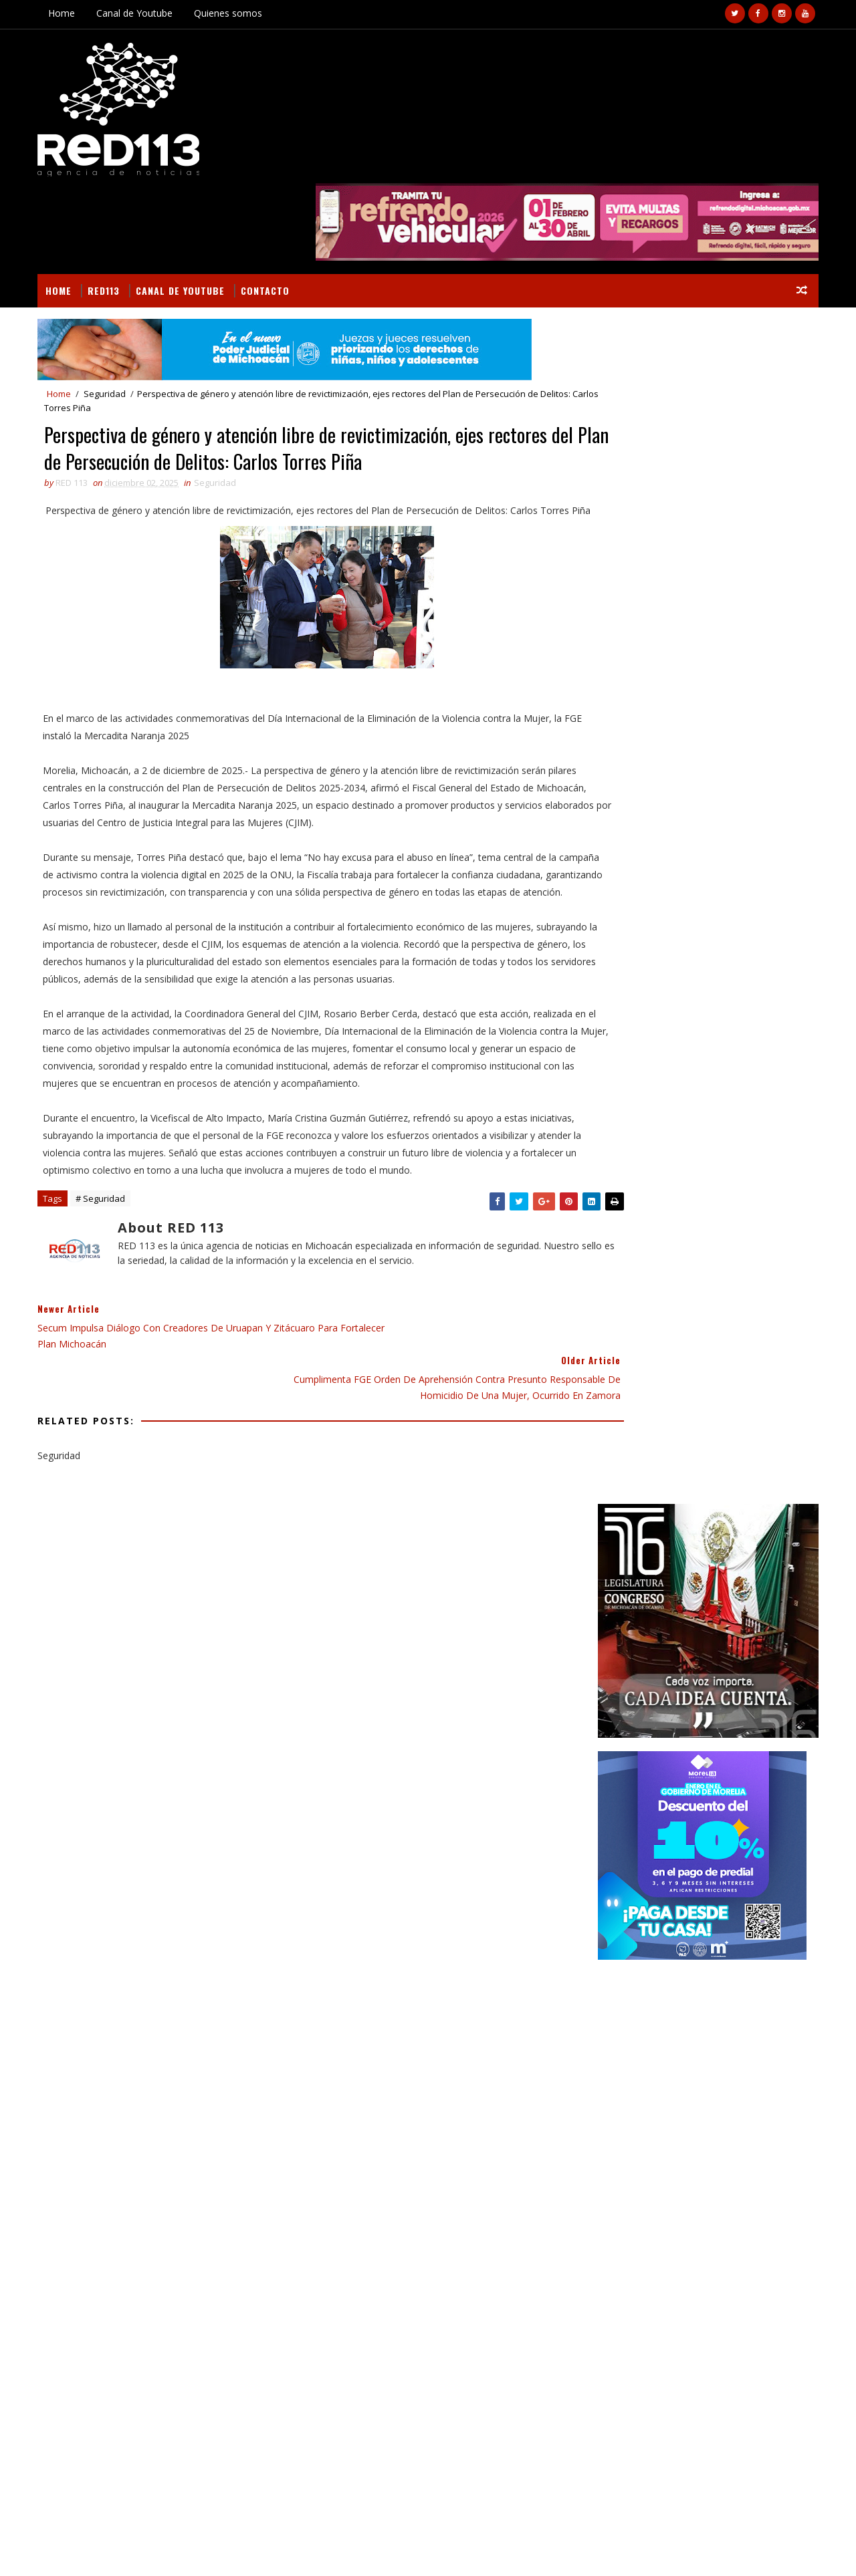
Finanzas (618, 1502)
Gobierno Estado (635, 1525)
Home (67, 13)
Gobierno (752, 1502)
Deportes (753, 1455)
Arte (609, 1455)
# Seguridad (106, 1191)
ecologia (726, 1595)
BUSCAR (758, 1427)
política (675, 1619)
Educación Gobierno (704, 1478)
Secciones (647, 1427)
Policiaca (679, 1572)
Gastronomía (685, 1502)
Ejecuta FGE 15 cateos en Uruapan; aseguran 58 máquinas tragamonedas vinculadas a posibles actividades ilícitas (732, 1944)
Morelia (696, 1548)
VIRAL (196, 2550)
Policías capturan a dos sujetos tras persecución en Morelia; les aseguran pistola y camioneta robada (732, 1888)
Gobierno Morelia (727, 1525)
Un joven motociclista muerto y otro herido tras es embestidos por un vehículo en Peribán (729, 1777)
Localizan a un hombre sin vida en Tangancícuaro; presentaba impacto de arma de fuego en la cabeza (733, 1832)
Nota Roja (621, 1572)
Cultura (698, 1455)
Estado (779, 1478)
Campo (649, 1455)
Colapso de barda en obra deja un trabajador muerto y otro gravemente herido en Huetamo (168, 2275)
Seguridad (111, 310)
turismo (728, 1619)
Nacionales (754, 1548)
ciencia (675, 1595)
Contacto (271, 205)
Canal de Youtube (140, 13)
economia (620, 1619)
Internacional (630, 1548)
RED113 (110, 205)
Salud (729, 1572)
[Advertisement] (702, 788)
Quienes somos (234, 13)
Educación (621, 1478)
